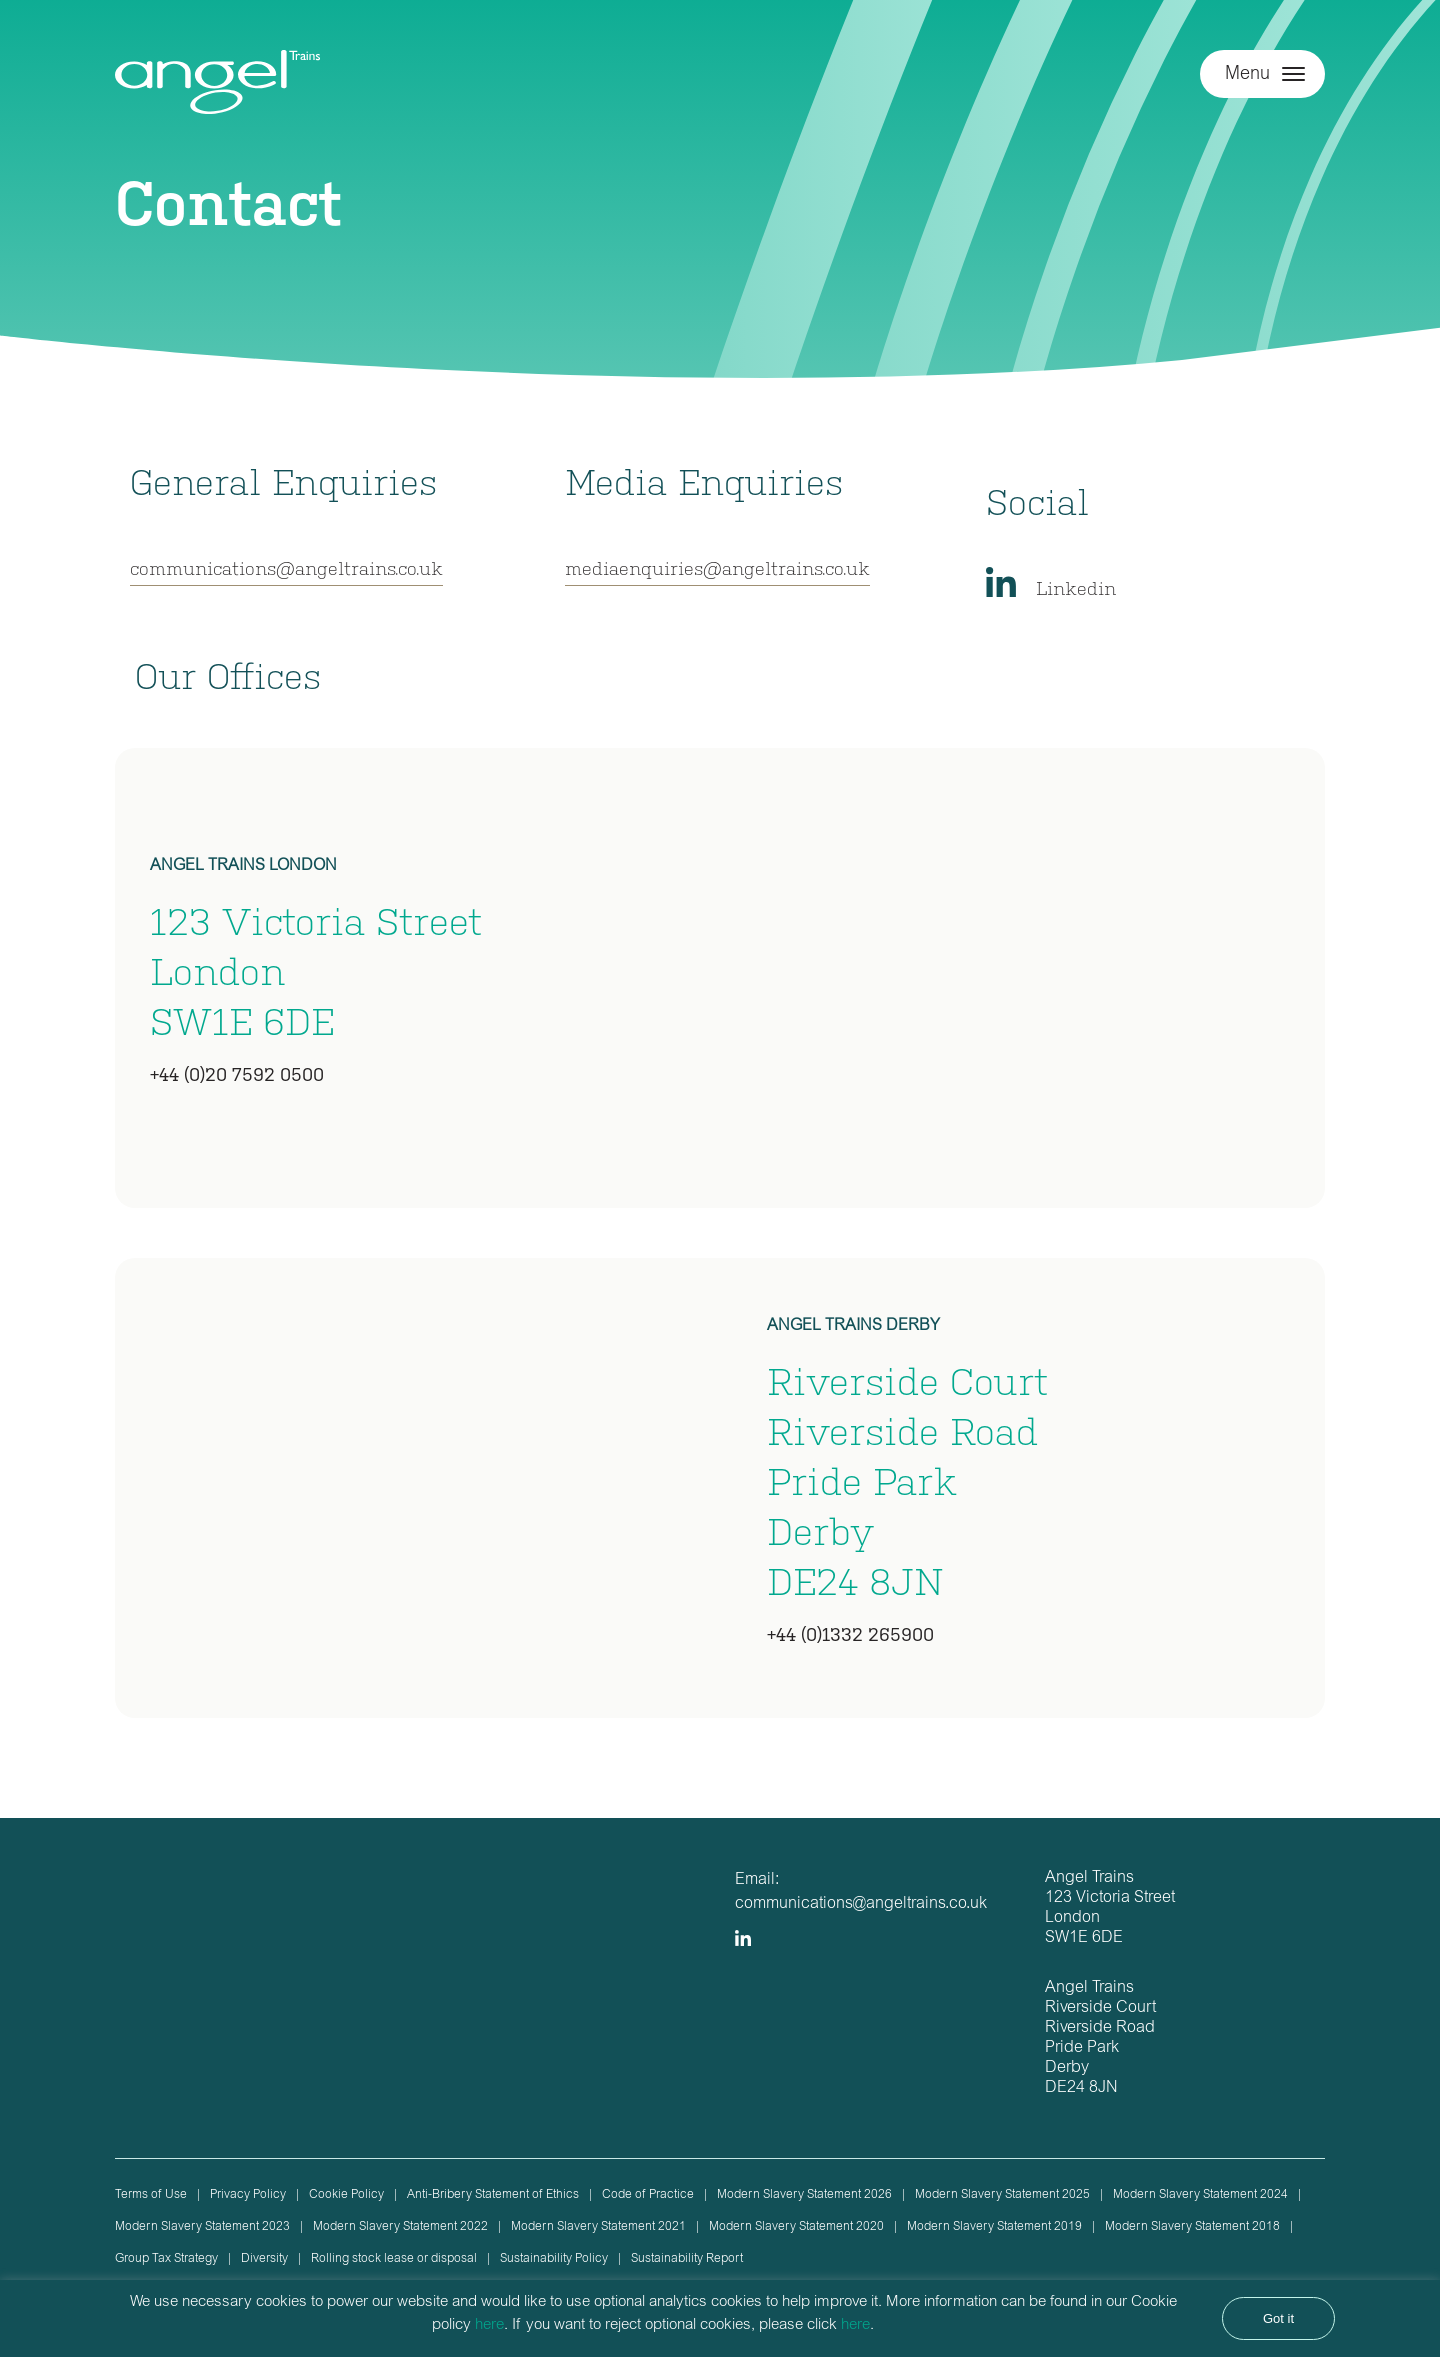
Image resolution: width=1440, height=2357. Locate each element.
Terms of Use (151, 2195)
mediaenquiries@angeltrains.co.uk (717, 567)
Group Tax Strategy (166, 2259)
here (489, 2325)
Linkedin (1076, 587)
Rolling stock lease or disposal (394, 2259)
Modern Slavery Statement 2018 (1192, 2227)
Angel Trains (217, 92)
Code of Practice (648, 2195)
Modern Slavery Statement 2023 (202, 2227)
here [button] (855, 2325)
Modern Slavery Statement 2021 (598, 2227)
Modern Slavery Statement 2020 (796, 2227)
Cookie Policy (346, 2195)
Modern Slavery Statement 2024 (1200, 2195)
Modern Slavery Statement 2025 (1002, 2195)
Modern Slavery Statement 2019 (994, 2227)
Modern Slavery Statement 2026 (804, 2195)
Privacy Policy (248, 2195)
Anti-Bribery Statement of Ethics (493, 2195)
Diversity (264, 2259)
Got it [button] (1278, 2318)
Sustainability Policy (554, 2259)
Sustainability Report (687, 2259)
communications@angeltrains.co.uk (286, 567)
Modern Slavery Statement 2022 (400, 2227)
